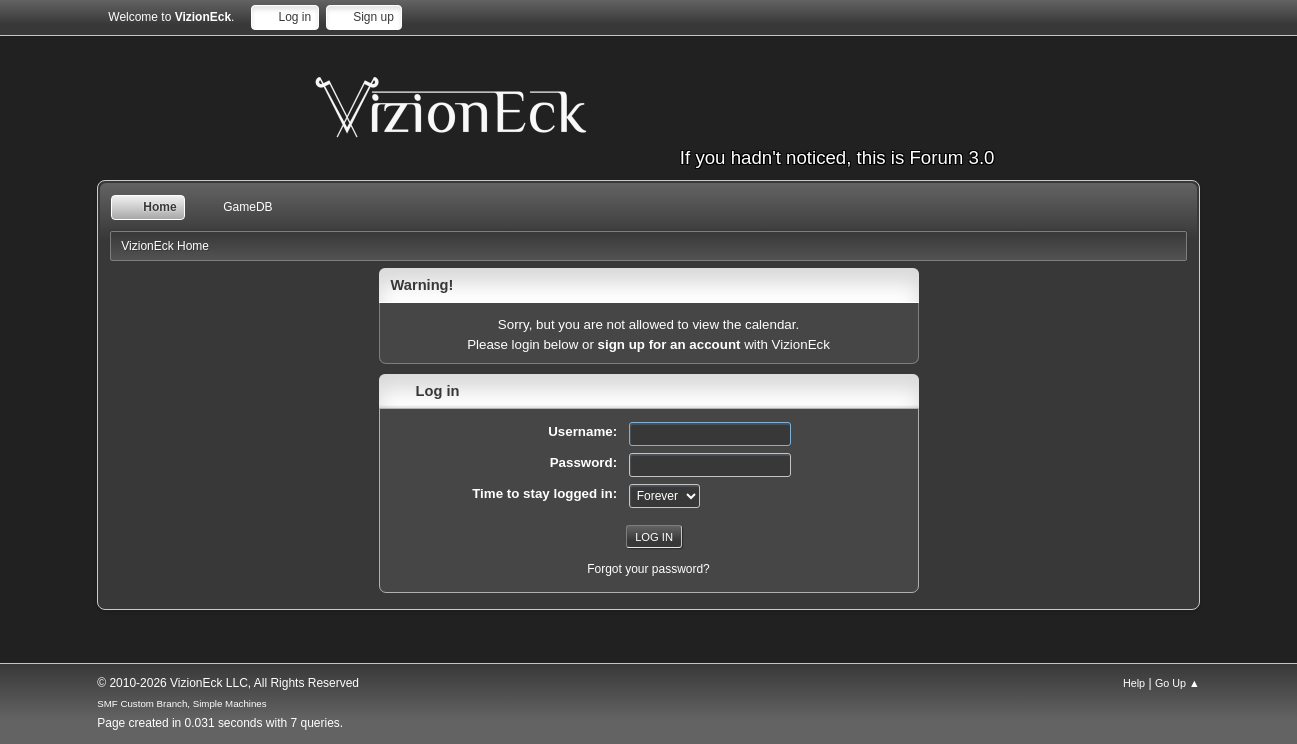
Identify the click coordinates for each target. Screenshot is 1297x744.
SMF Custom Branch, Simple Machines (181, 703)
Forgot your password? (648, 569)
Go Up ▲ (1177, 683)
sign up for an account (669, 344)
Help (1134, 683)
